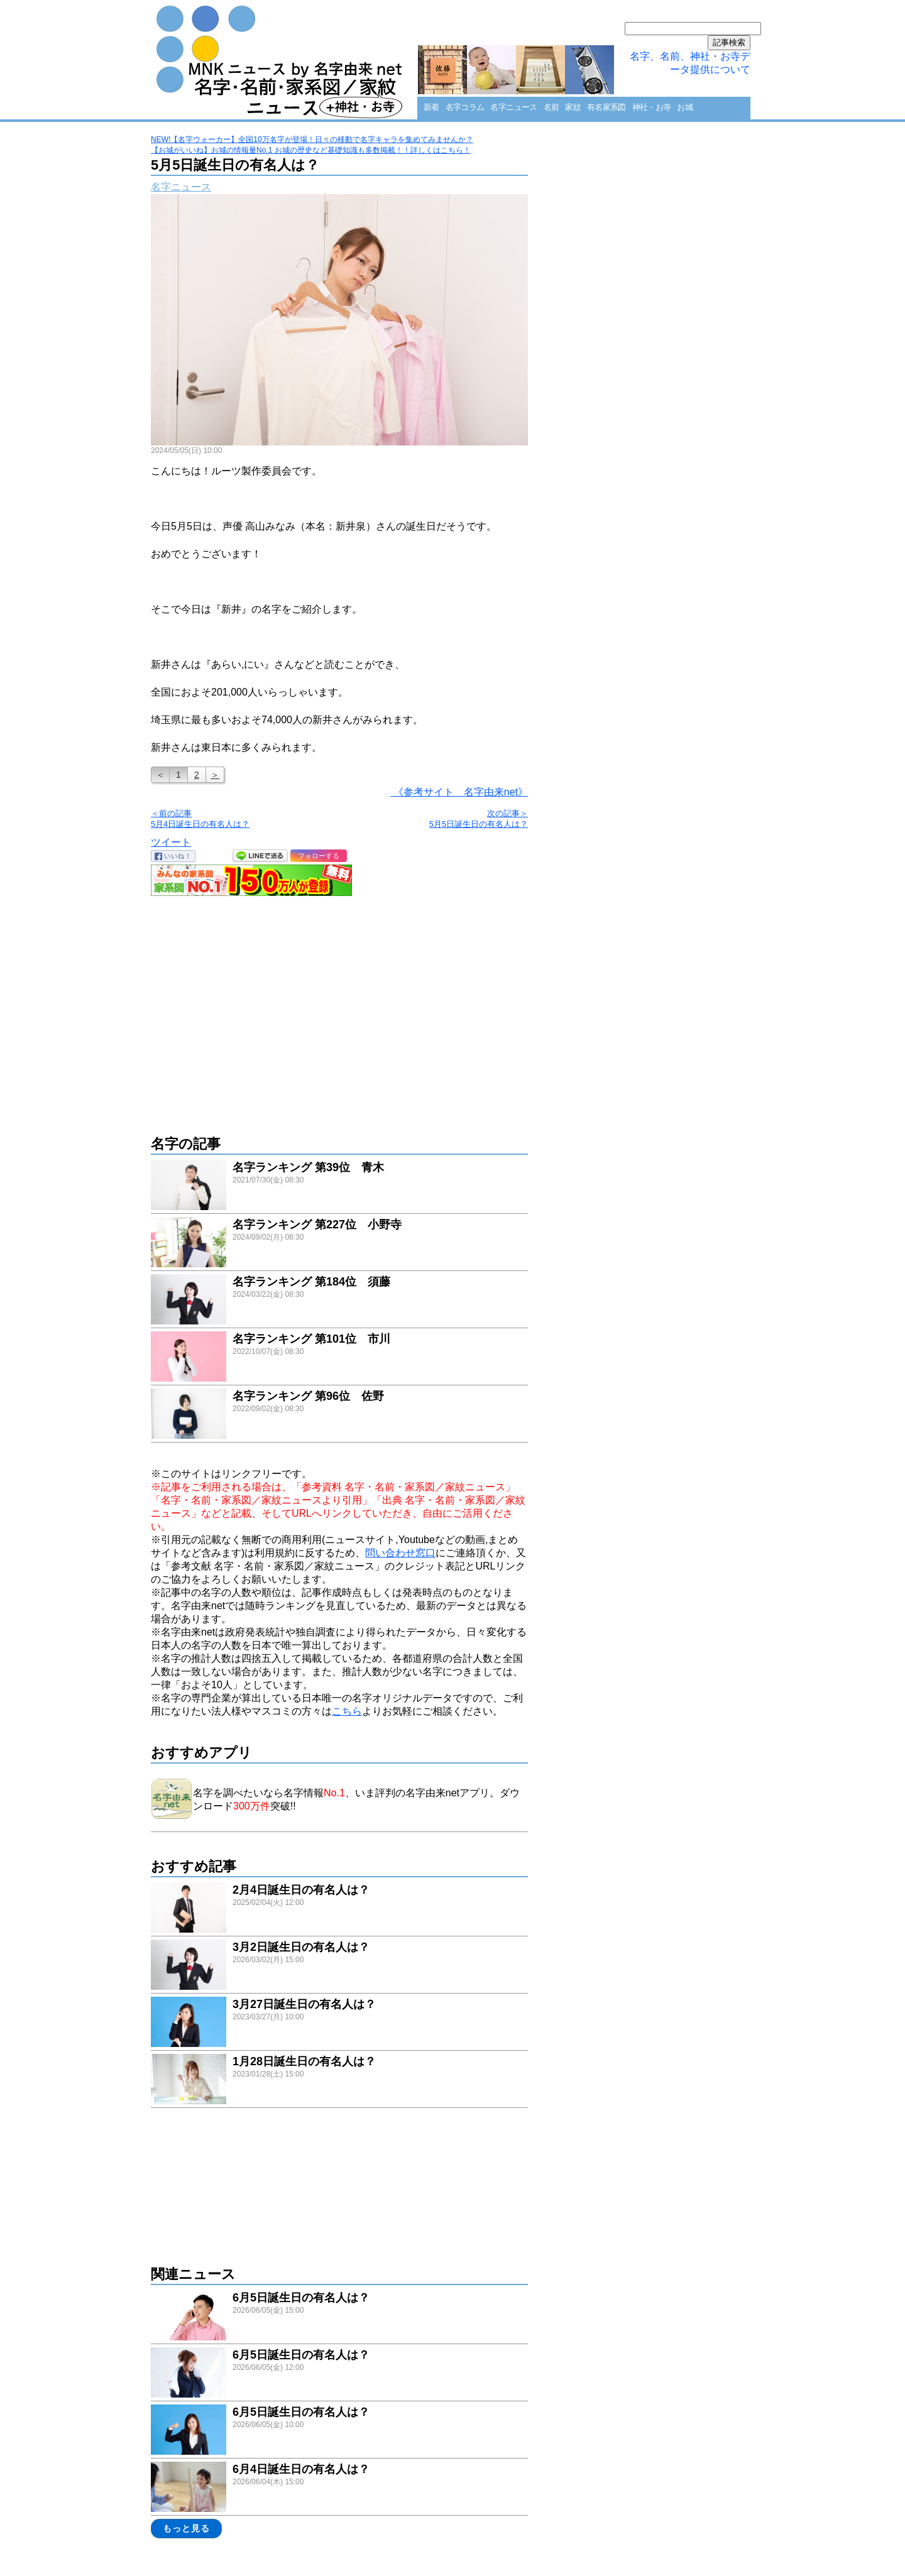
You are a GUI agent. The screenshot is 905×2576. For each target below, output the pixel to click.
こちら (347, 1711)
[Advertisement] (339, 1009)
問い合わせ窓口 (400, 1552)
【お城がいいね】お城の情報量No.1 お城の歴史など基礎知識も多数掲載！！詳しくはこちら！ (311, 150)
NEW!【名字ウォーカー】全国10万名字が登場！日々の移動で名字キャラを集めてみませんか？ (312, 139)
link (339, 1186)
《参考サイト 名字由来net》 (459, 792)
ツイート (171, 842)
